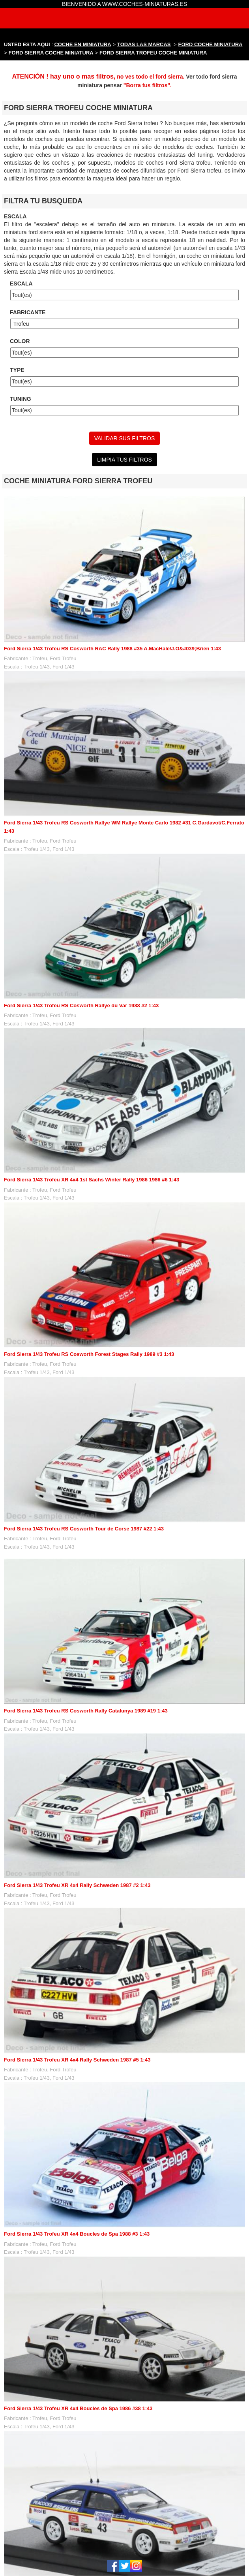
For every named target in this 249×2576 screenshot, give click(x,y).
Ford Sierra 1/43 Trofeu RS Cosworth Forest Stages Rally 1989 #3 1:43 (89, 1354)
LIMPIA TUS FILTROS (124, 459)
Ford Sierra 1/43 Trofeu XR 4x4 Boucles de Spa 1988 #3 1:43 (77, 2234)
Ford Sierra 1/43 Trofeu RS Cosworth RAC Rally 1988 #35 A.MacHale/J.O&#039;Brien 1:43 (112, 649)
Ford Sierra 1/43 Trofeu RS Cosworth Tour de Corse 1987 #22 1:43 (84, 1529)
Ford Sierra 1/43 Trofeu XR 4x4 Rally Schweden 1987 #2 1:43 (77, 1885)
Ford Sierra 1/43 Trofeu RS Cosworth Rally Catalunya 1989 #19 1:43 (86, 1711)
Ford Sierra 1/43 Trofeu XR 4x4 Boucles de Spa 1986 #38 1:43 (78, 2408)
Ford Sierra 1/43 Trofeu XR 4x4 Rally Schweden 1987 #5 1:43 (77, 2060)
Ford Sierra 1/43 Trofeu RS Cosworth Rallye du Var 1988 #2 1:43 (81, 1005)
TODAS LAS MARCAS (144, 44)
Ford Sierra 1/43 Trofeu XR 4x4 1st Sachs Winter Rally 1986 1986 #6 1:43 (91, 1180)
